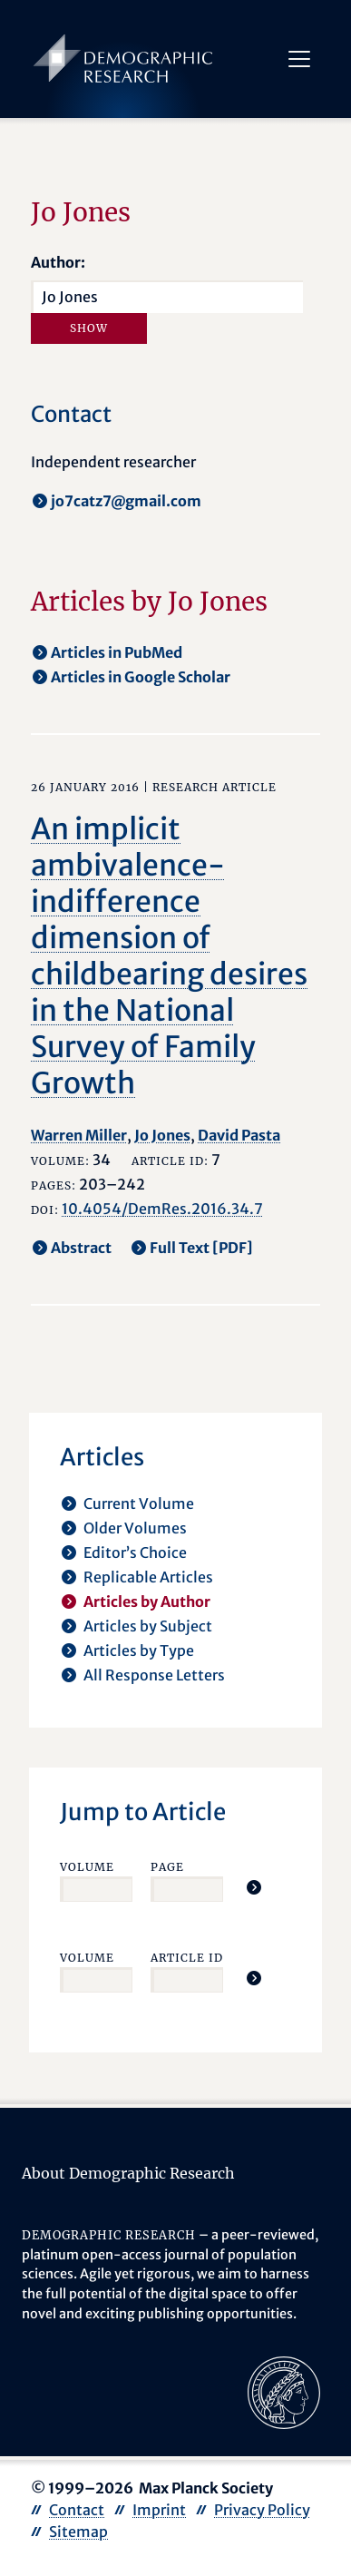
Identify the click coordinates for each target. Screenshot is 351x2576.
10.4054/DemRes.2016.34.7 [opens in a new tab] (162, 1209)
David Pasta (239, 1135)
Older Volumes (135, 1528)
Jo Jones (162, 1135)
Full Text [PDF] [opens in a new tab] (201, 1248)
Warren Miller (79, 1135)
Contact (76, 2510)
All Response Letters (154, 1675)
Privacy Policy (262, 2510)
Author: (58, 262)
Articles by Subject (147, 1626)
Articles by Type (138, 1650)
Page (167, 1867)
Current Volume (138, 1503)
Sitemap (78, 2531)
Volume (87, 1867)
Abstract (81, 1248)
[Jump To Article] (254, 1887)
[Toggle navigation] (299, 59)
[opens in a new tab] (284, 2392)
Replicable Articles (148, 1577)
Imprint (159, 2510)
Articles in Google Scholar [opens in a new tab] (140, 677)
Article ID (187, 1957)
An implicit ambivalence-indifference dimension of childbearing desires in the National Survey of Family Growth (169, 956)
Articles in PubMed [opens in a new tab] (116, 652)
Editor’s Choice (135, 1552)
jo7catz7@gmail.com (126, 501)
